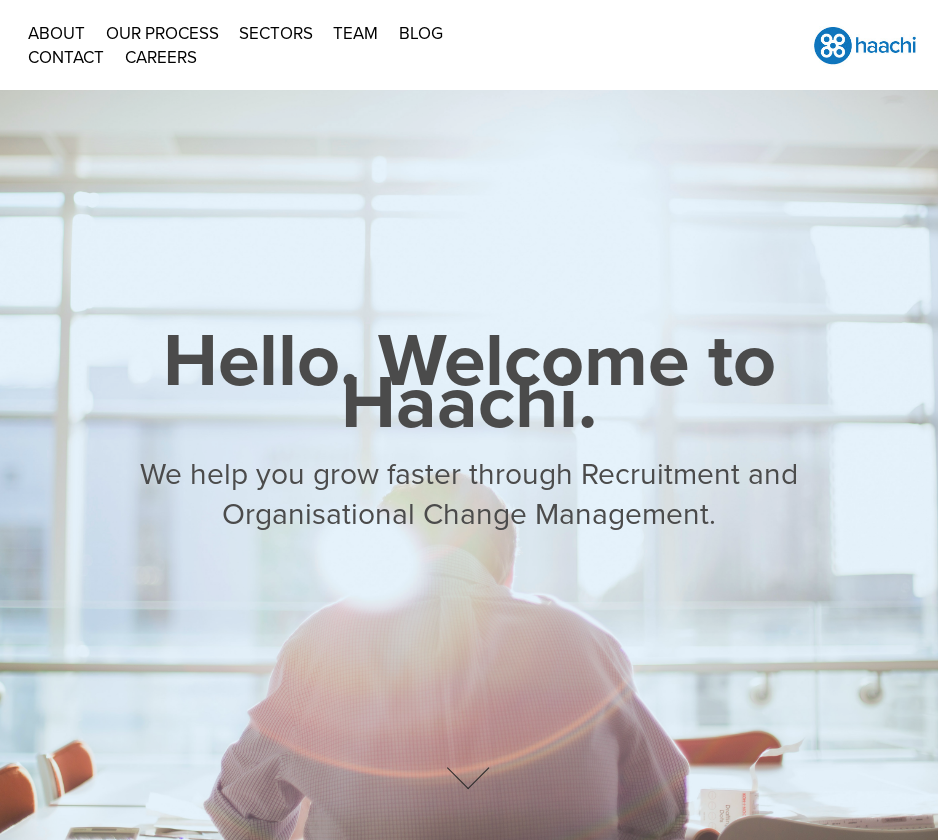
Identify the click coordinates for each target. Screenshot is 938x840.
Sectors (276, 33)
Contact (66, 57)
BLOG (421, 33)
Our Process (162, 33)
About (56, 33)
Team (355, 33)
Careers (161, 57)
